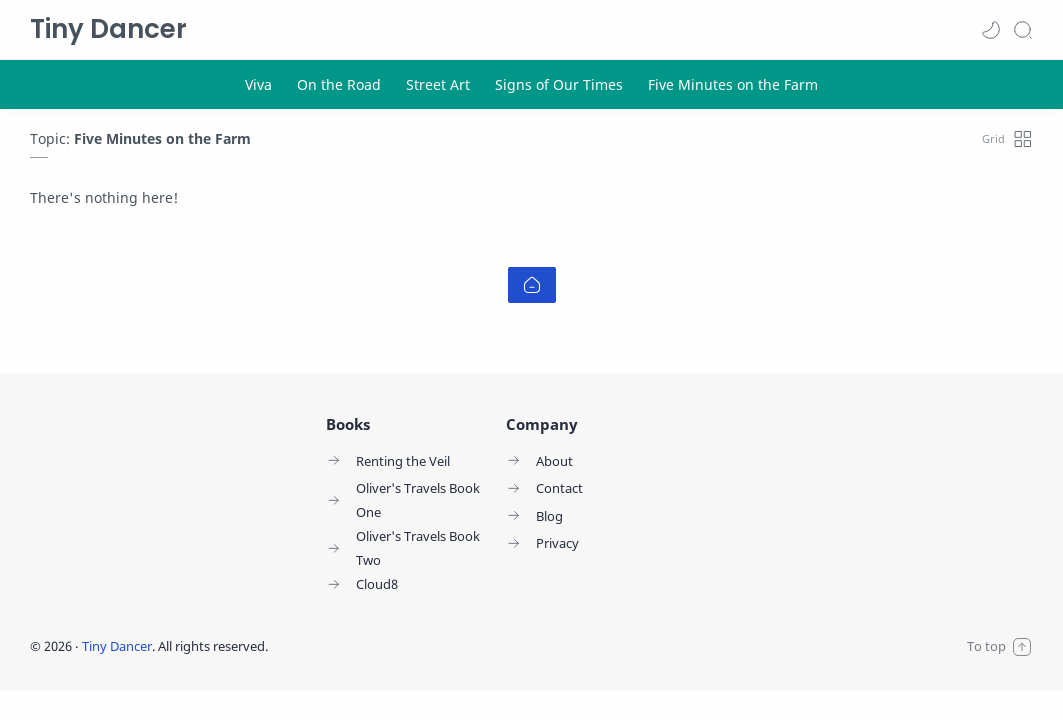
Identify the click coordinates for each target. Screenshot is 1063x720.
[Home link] (532, 285)
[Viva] (258, 84)
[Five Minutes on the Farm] (733, 84)
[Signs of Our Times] (559, 84)
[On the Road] (339, 84)
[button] (991, 30)
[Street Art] (438, 84)
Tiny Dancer (108, 29)
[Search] (1023, 30)
